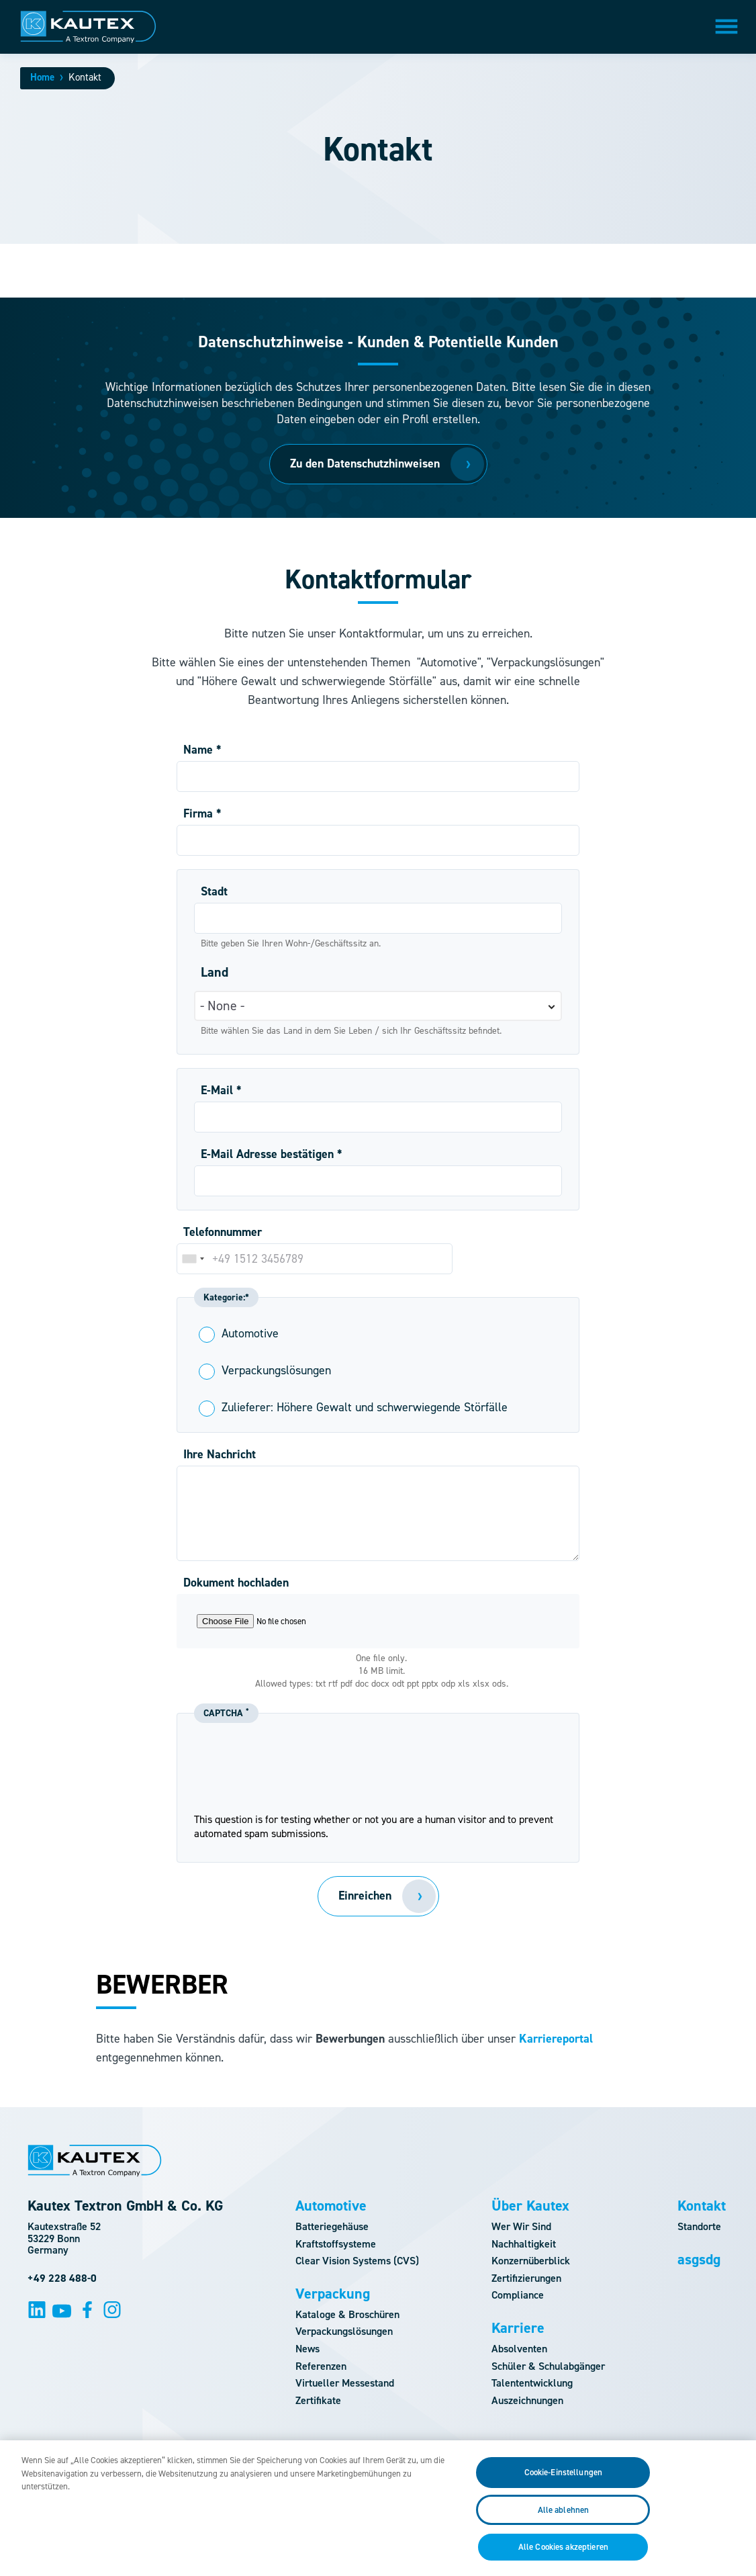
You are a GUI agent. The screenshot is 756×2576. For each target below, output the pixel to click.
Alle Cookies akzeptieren (563, 2557)
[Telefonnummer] (315, 1258)
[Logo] (88, 27)
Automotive (331, 2206)
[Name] (378, 776)
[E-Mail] (378, 1117)
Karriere (518, 2328)
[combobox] (192, 1259)
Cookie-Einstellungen (563, 2481)
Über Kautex (530, 2206)
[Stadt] (378, 918)
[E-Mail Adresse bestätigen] (378, 1180)
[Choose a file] (378, 1621)
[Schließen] (734, 2516)
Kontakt (701, 2206)
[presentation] (378, 1786)
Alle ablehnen (563, 2519)
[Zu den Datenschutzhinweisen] (378, 464)
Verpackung (332, 2294)
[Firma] (378, 840)
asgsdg (698, 2260)
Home (42, 77)
